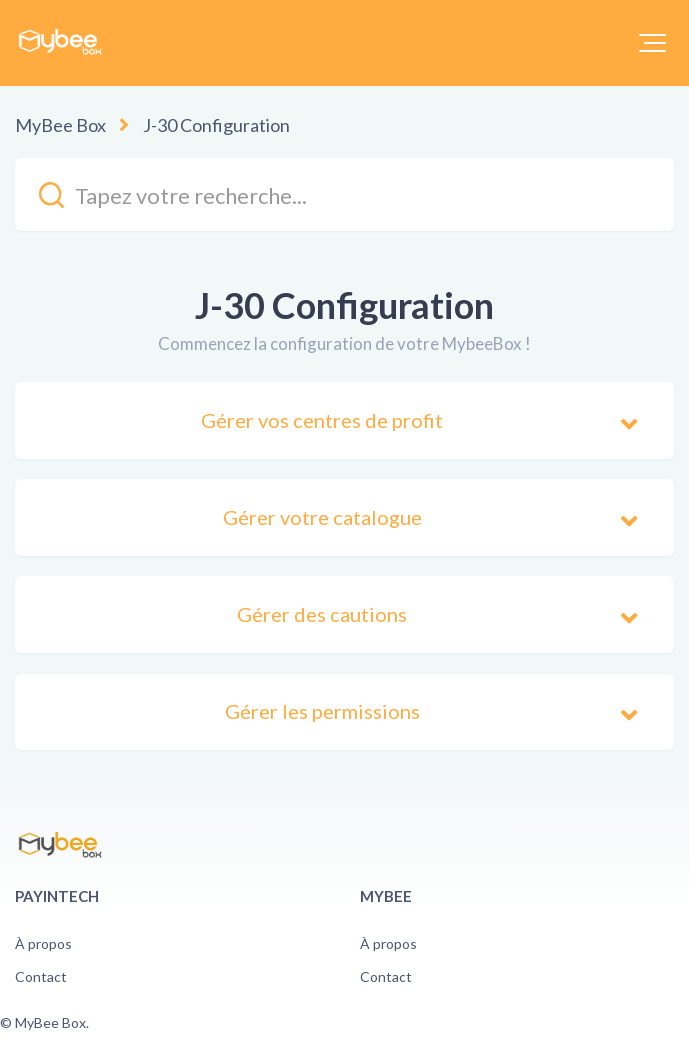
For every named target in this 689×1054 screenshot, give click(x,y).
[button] (652, 43)
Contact (41, 976)
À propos (43, 943)
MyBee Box (60, 125)
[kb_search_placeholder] (344, 194)
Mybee (386, 896)
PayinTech (57, 896)
